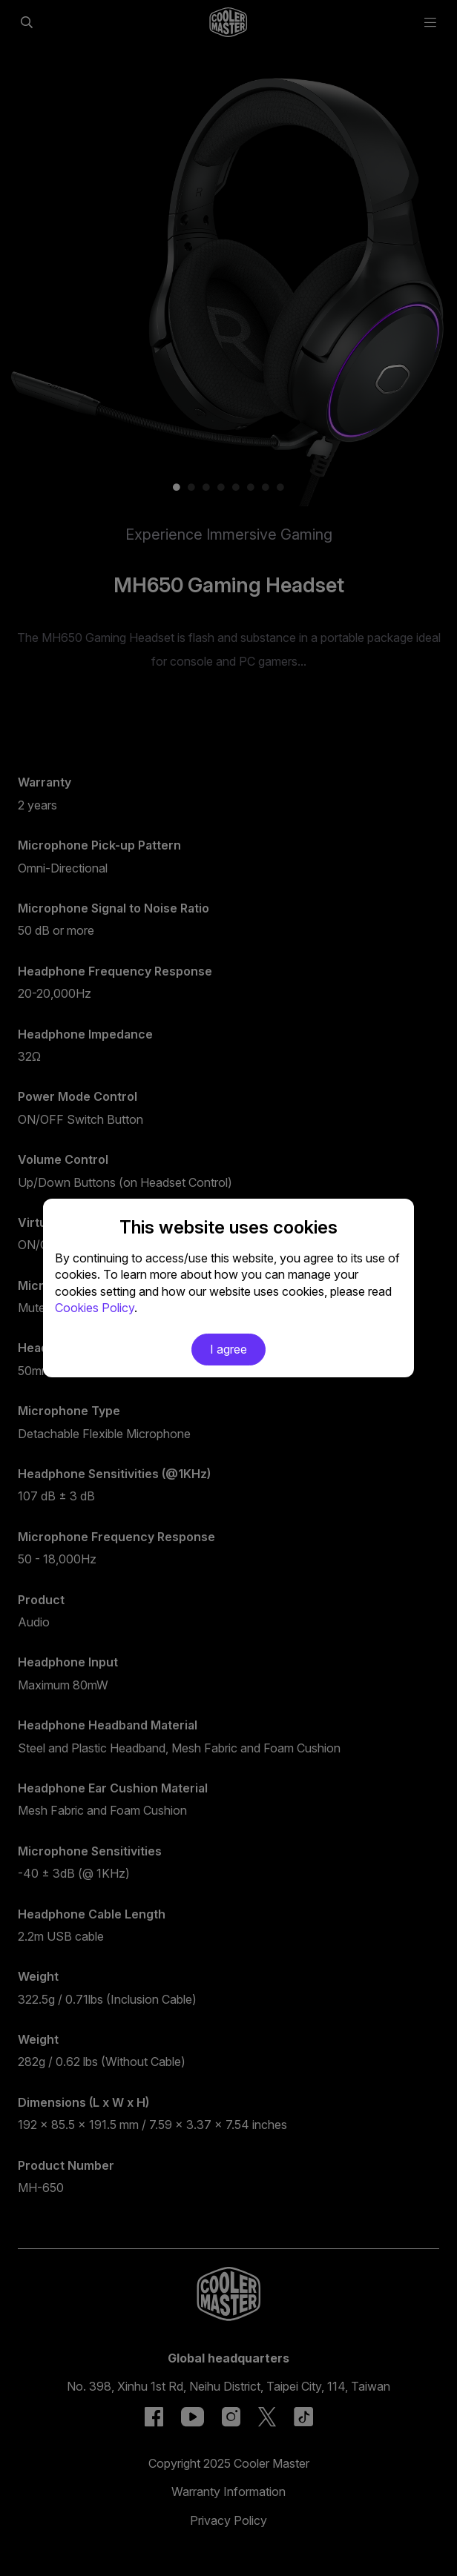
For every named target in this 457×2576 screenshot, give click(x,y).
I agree (228, 1349)
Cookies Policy (94, 1307)
